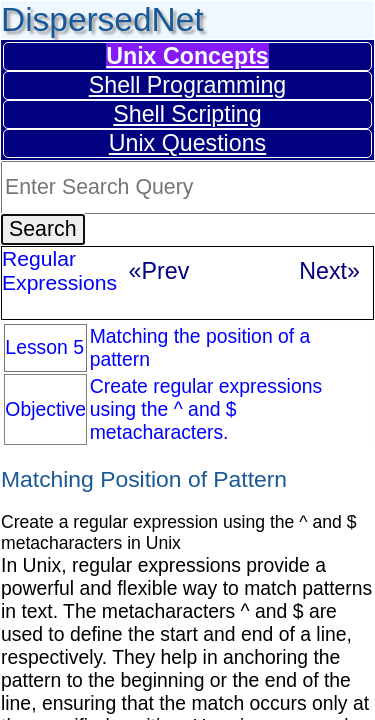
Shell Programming (187, 85)
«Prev (159, 271)
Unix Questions (187, 143)
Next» (329, 271)
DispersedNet (102, 19)
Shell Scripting (187, 114)
